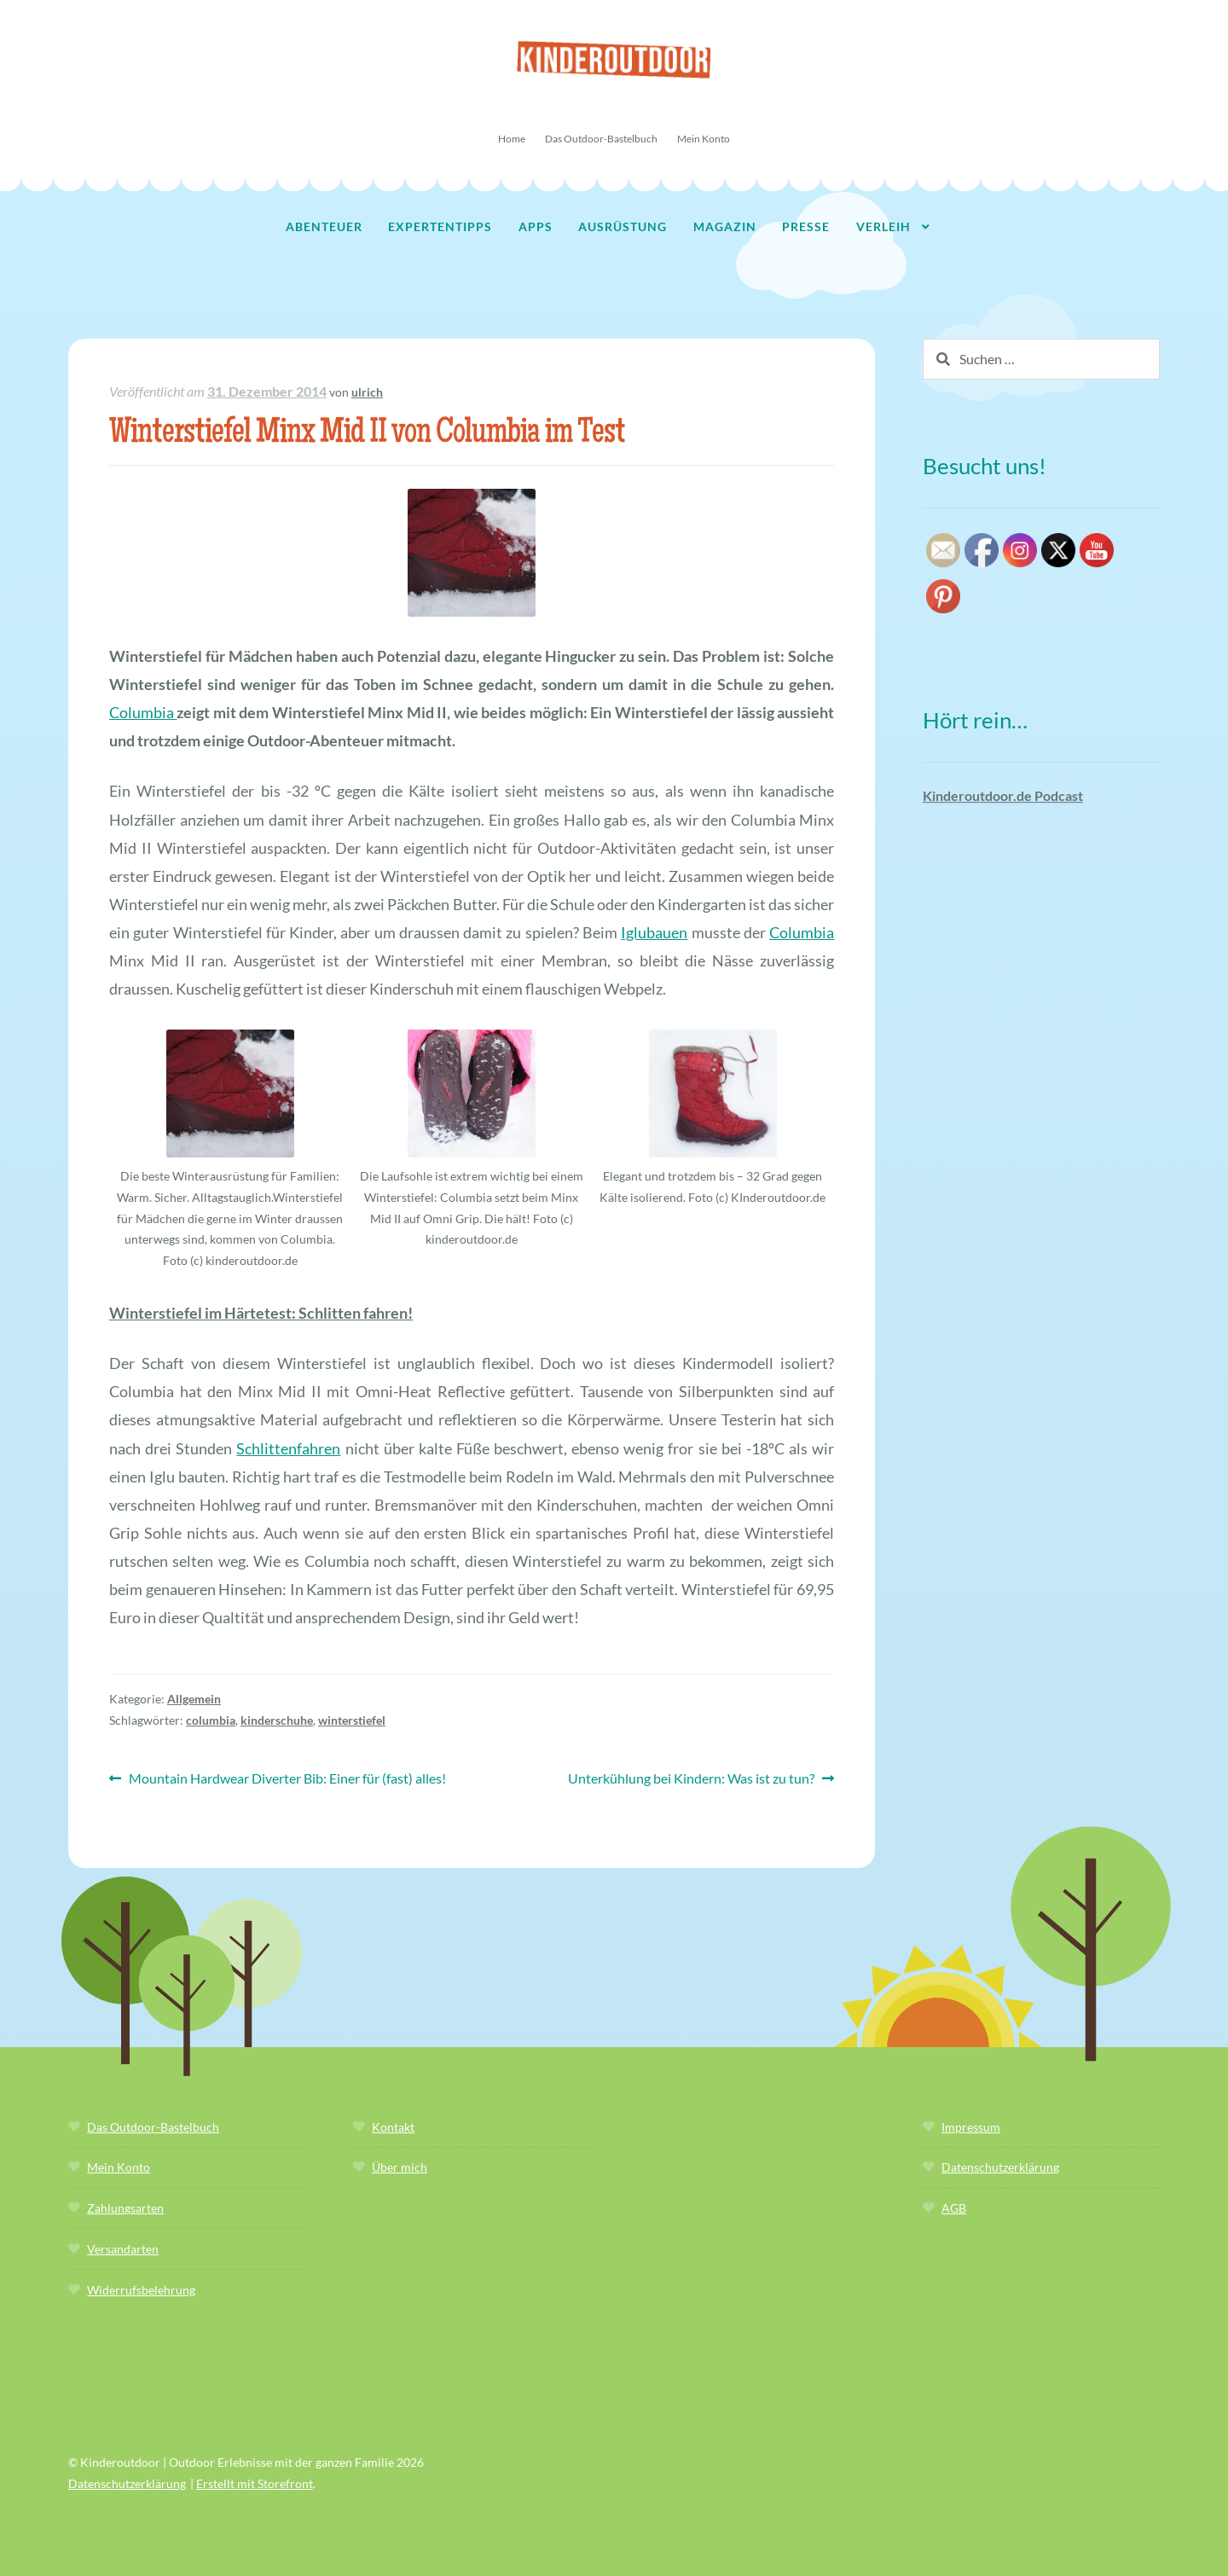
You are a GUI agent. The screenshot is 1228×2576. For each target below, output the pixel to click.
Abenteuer (324, 226)
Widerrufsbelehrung (141, 2290)
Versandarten (123, 2249)
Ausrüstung (622, 226)
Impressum (970, 2127)
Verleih (883, 226)
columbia (210, 1720)
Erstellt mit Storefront (254, 2483)
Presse (806, 226)
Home (511, 138)
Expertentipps (440, 226)
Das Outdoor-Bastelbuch (601, 138)
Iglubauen (654, 932)
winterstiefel (351, 1720)
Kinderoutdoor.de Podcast (1003, 795)
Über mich (399, 2167)
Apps (535, 226)
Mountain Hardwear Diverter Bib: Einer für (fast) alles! (287, 1779)
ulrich (367, 392)
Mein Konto (703, 138)
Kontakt (393, 2127)
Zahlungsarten (125, 2208)
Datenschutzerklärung (1000, 2167)
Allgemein (194, 1698)
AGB (953, 2208)
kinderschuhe (276, 1720)
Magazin (724, 226)
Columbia (143, 712)
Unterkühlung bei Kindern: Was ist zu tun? (691, 1779)
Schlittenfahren (288, 1448)
